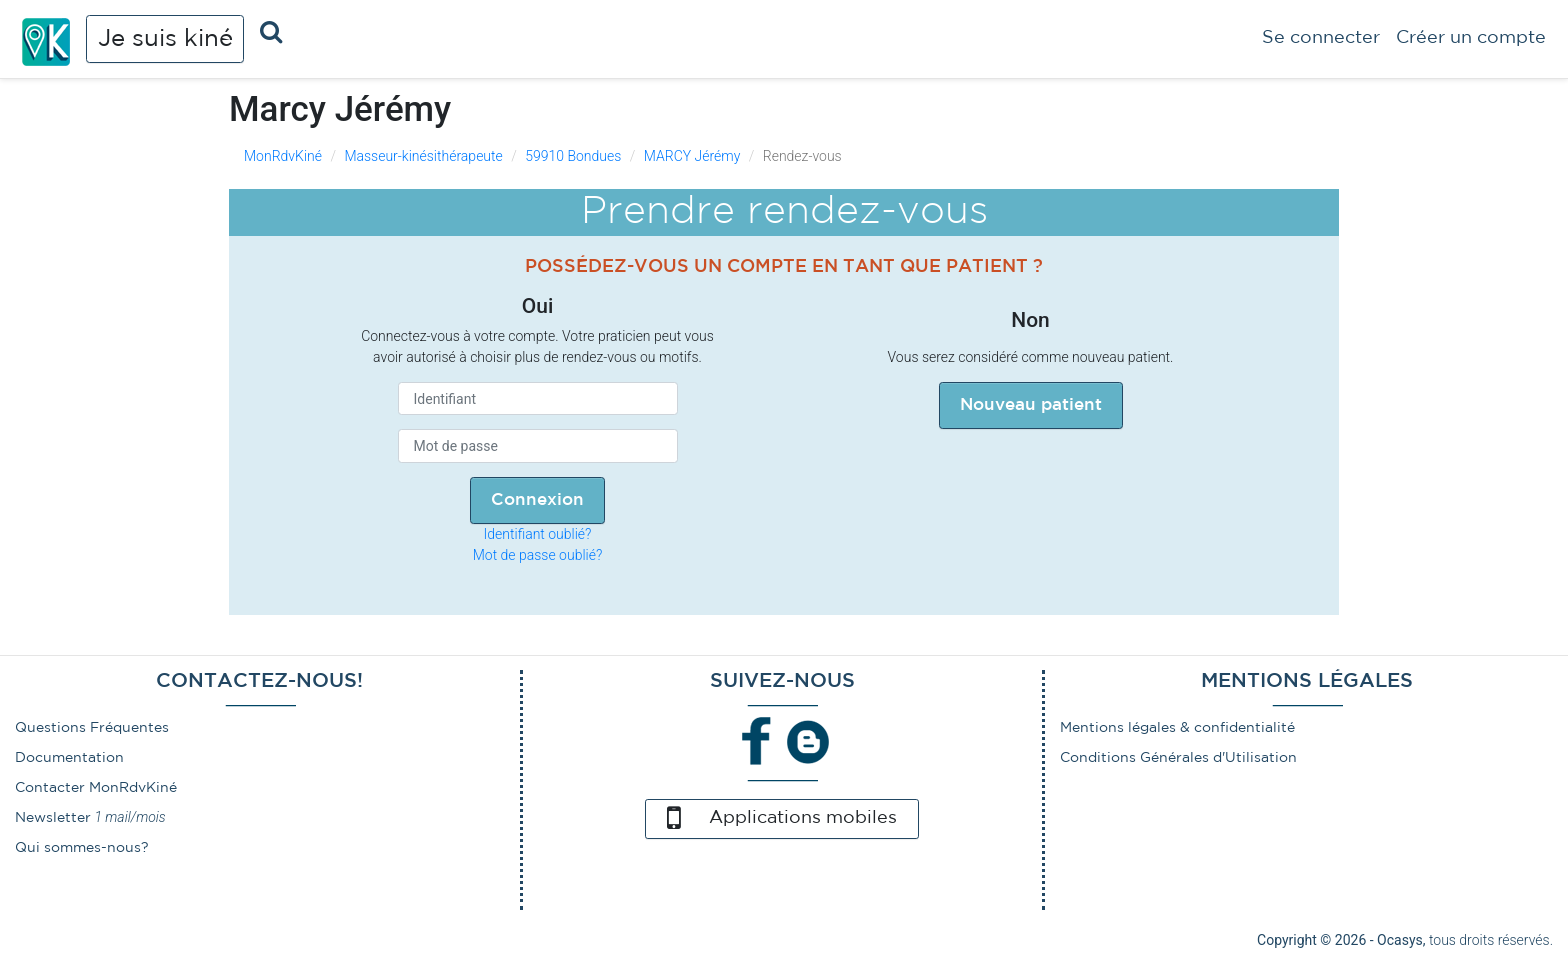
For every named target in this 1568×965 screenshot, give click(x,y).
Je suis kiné (165, 39)
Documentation (69, 758)
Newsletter (53, 818)
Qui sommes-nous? (82, 848)
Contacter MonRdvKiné (96, 788)
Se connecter (1321, 38)
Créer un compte (1471, 38)
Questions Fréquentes (92, 728)
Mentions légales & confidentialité (1177, 728)
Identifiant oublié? (538, 534)
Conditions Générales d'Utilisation (1178, 758)
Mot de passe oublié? (538, 555)
